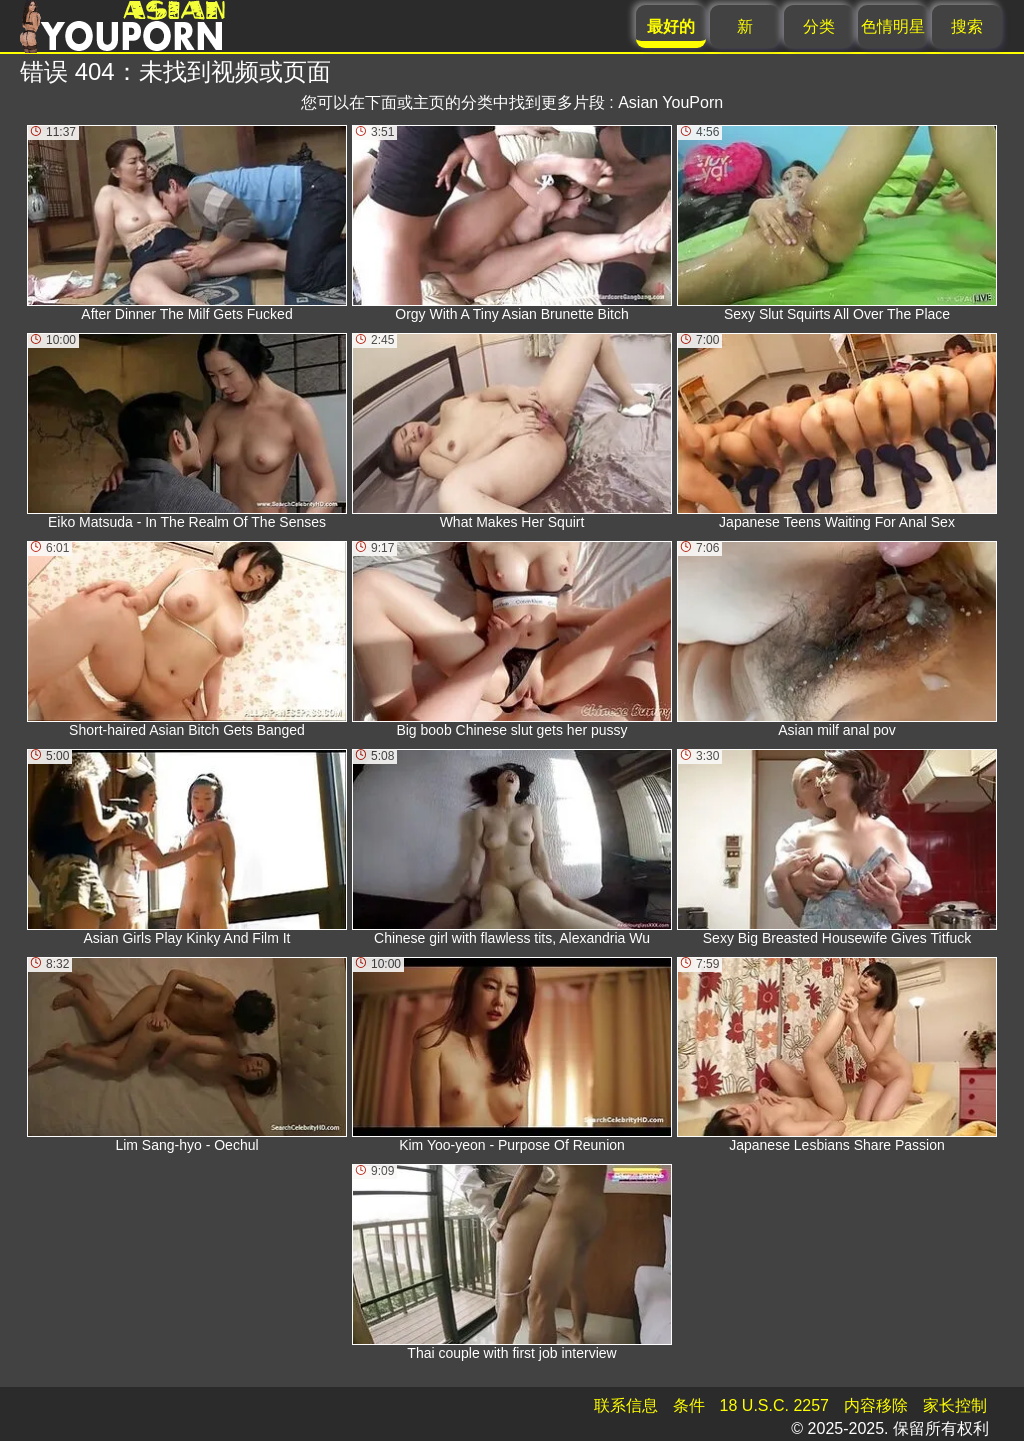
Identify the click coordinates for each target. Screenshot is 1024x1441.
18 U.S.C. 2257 (774, 1405)
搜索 (967, 26)
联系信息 (626, 1405)
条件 (689, 1405)
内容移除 (876, 1405)
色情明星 (893, 26)
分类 (819, 26)
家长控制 (955, 1405)
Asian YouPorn (670, 102)
